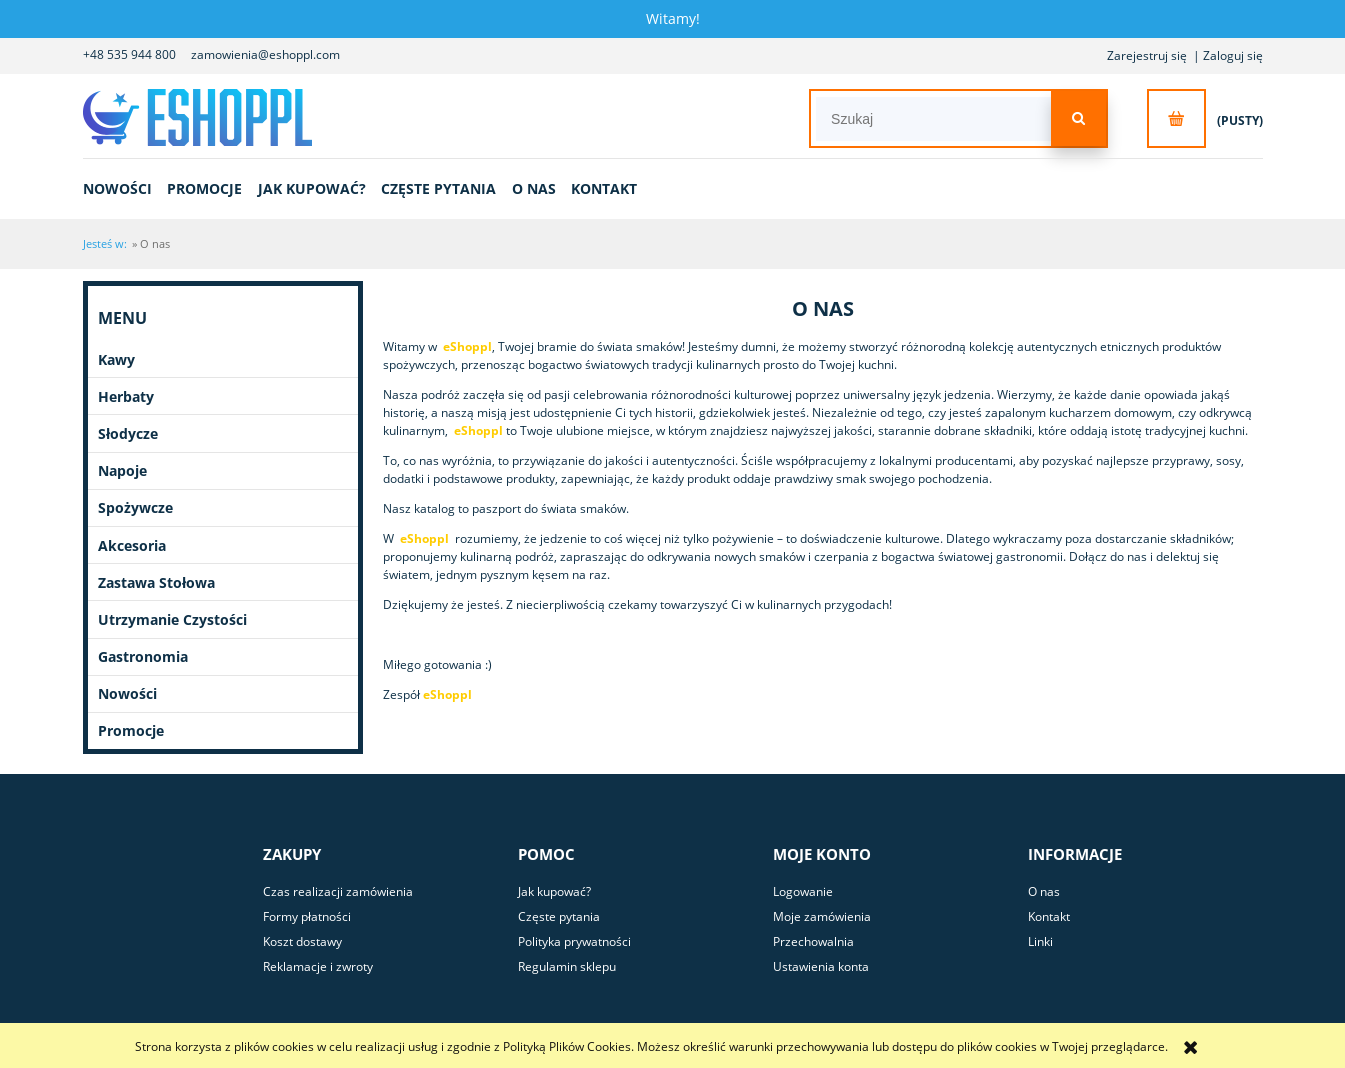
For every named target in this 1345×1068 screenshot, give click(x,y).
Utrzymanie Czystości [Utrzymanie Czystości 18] (172, 619)
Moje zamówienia (822, 916)
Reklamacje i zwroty (318, 966)
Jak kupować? (554, 891)
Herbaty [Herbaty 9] (126, 396)
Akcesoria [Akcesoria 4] (132, 545)
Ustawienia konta (821, 966)
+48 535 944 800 (129, 54)
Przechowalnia (813, 941)
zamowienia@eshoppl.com (265, 54)
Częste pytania (559, 916)
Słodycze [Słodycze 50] (128, 433)
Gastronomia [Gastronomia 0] (143, 656)
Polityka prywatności (574, 941)
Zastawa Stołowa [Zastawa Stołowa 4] (156, 582)
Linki (1040, 941)
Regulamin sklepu (567, 966)
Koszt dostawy (302, 941)
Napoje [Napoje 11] (122, 470)
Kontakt (1049, 916)
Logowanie (803, 891)
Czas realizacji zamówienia (338, 891)
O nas (1044, 891)
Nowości (127, 693)
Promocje (131, 730)
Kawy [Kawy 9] (116, 359)
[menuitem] (124, 188)
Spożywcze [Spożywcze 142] (135, 507)
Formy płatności (307, 916)
